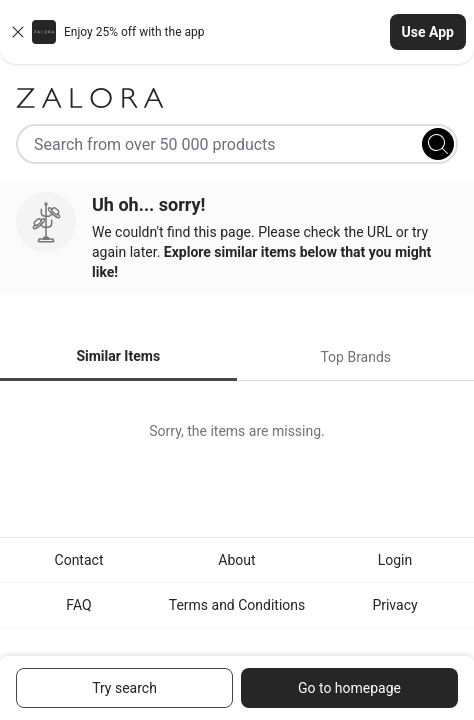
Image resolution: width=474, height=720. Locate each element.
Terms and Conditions (237, 605)
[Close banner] (18, 32)
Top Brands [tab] (355, 357)
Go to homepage (349, 688)
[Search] (438, 144)
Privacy (394, 605)
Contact (79, 560)
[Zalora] (237, 98)
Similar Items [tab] (118, 356)
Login (395, 560)
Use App (428, 32)
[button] (237, 32)
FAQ (78, 605)
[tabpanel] (237, 431)
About (236, 560)
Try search (124, 688)
